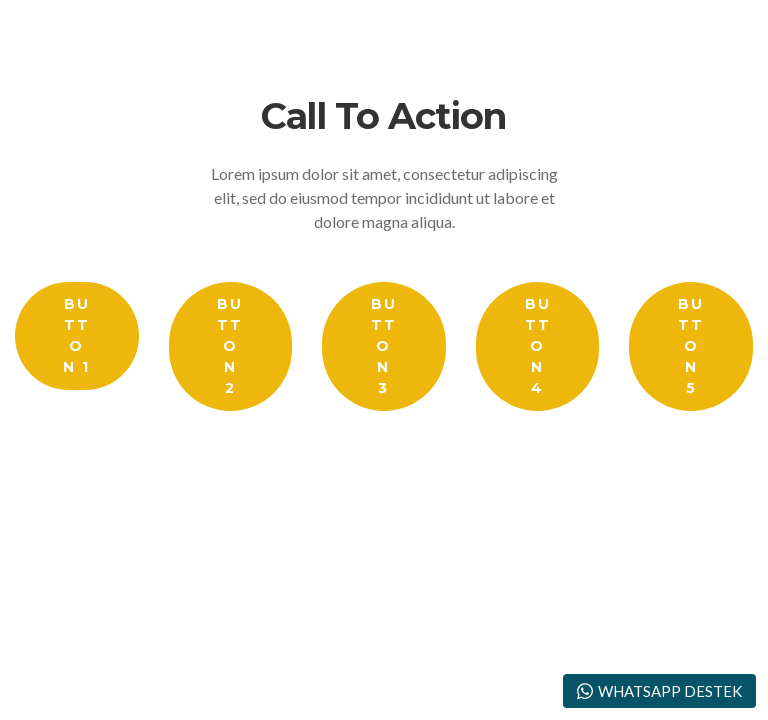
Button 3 (384, 346)
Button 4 (538, 346)
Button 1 (76, 335)
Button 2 (230, 346)
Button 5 (691, 346)
